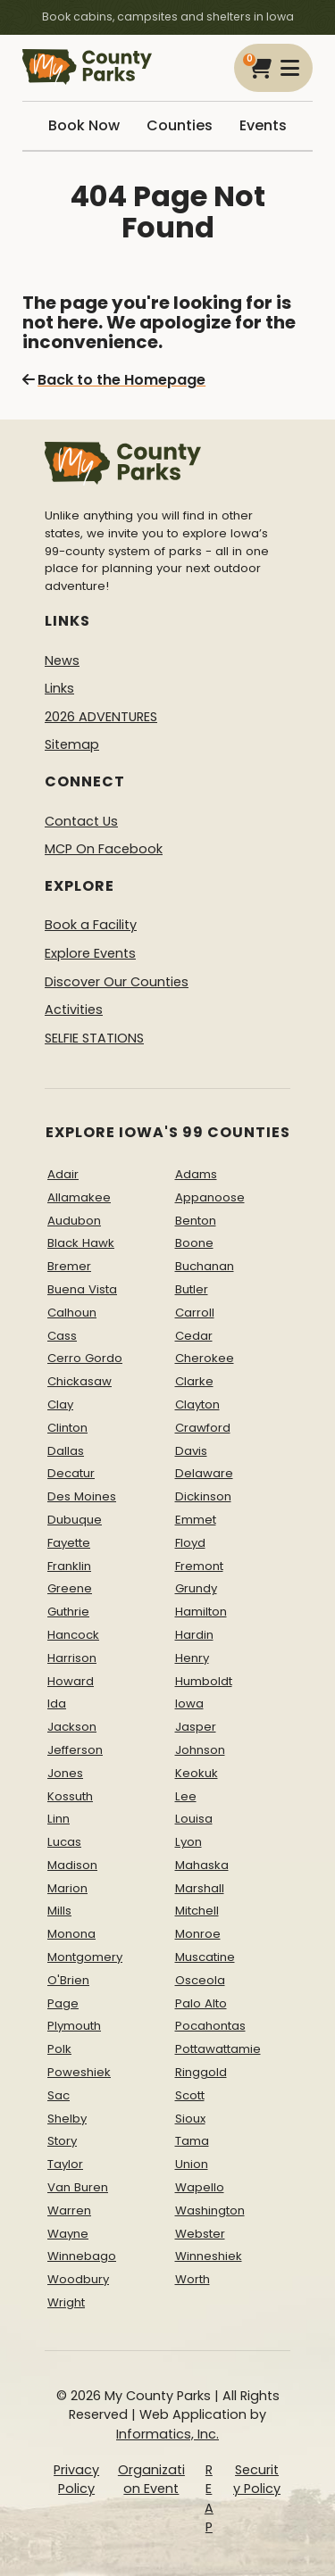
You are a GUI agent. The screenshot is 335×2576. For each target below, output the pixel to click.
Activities (74, 1009)
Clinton (67, 1427)
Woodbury (78, 2279)
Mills (59, 1910)
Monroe (198, 1933)
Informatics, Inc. (167, 2434)
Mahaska (202, 1865)
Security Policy (257, 2479)
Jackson (71, 1726)
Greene (69, 1588)
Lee (186, 1796)
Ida (56, 1703)
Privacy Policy (76, 2479)
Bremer (69, 1266)
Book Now (84, 125)
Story (62, 2140)
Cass (62, 1335)
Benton (195, 1220)
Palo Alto (201, 2003)
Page (63, 2003)
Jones (65, 1773)
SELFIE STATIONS (94, 1038)
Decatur (71, 1473)
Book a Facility (91, 925)
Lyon (188, 1841)
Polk (59, 2048)
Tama (192, 2140)
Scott (190, 2095)
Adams (196, 1174)
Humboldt (203, 1681)
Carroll (194, 1312)
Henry (192, 1657)
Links (59, 688)
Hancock (73, 1634)
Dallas (65, 1450)
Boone (194, 1242)
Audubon (74, 1220)
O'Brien (68, 1980)
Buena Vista (82, 1289)
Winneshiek (208, 2256)
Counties (180, 125)
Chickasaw (79, 1381)
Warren (69, 2210)
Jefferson (75, 1749)
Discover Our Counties (116, 982)
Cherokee (204, 1358)
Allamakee (79, 1197)
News (62, 660)
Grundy (196, 1588)
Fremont (199, 1566)
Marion (67, 1888)
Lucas (64, 1841)
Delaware (204, 1473)
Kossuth (70, 1796)
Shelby (67, 2118)
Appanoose (210, 1197)
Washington (210, 2210)
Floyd (190, 1542)
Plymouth (74, 2025)
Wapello (199, 2187)
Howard (70, 1681)
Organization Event (151, 2479)
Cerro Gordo (84, 1358)
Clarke (194, 1381)
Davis (191, 1450)
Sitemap (72, 744)
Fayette (68, 1542)
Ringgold (201, 2072)
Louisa (194, 1818)
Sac (58, 2095)
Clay (60, 1404)
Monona (71, 1933)
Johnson (200, 1749)
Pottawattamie (218, 2048)
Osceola (200, 1980)
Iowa (189, 1703)
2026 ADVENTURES (101, 717)
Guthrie (68, 1611)
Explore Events (90, 953)
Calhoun (71, 1312)
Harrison (71, 1657)
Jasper (195, 1726)
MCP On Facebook (104, 849)
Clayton (197, 1404)
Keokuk (196, 1773)
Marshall (199, 1888)
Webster (200, 2233)
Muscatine (205, 1957)
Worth (192, 2279)
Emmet (195, 1519)
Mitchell (197, 1910)
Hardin (194, 1634)
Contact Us (81, 821)
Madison (72, 1865)
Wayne (67, 2233)
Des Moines (81, 1496)
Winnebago (81, 2256)
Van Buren (77, 2187)
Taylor (65, 2164)
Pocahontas (210, 2025)
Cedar (194, 1335)
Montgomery (84, 1957)
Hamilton (201, 1611)
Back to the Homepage (113, 380)
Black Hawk (80, 1242)
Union (191, 2164)
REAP (209, 2499)
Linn (58, 1818)
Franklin (69, 1566)
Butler (191, 1289)
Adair (63, 1174)
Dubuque (74, 1519)
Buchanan (204, 1266)
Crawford (202, 1427)
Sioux (190, 2118)
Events (263, 125)
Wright (66, 2302)
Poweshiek (79, 2072)
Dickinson (203, 1496)
